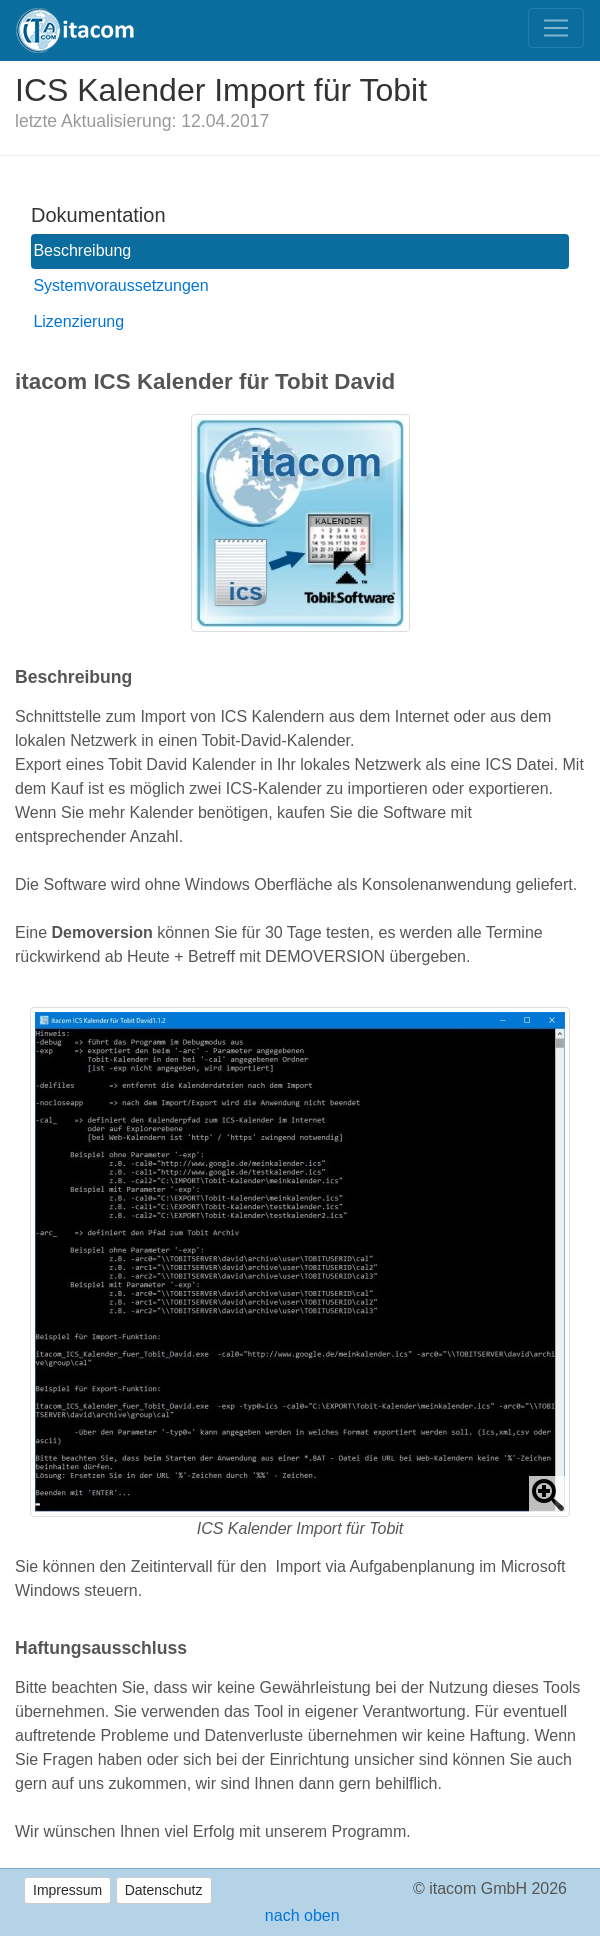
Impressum (67, 1890)
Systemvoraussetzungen (120, 285)
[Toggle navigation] (556, 28)
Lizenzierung (78, 321)
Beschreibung (82, 250)
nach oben (299, 1915)
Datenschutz (164, 1890)
